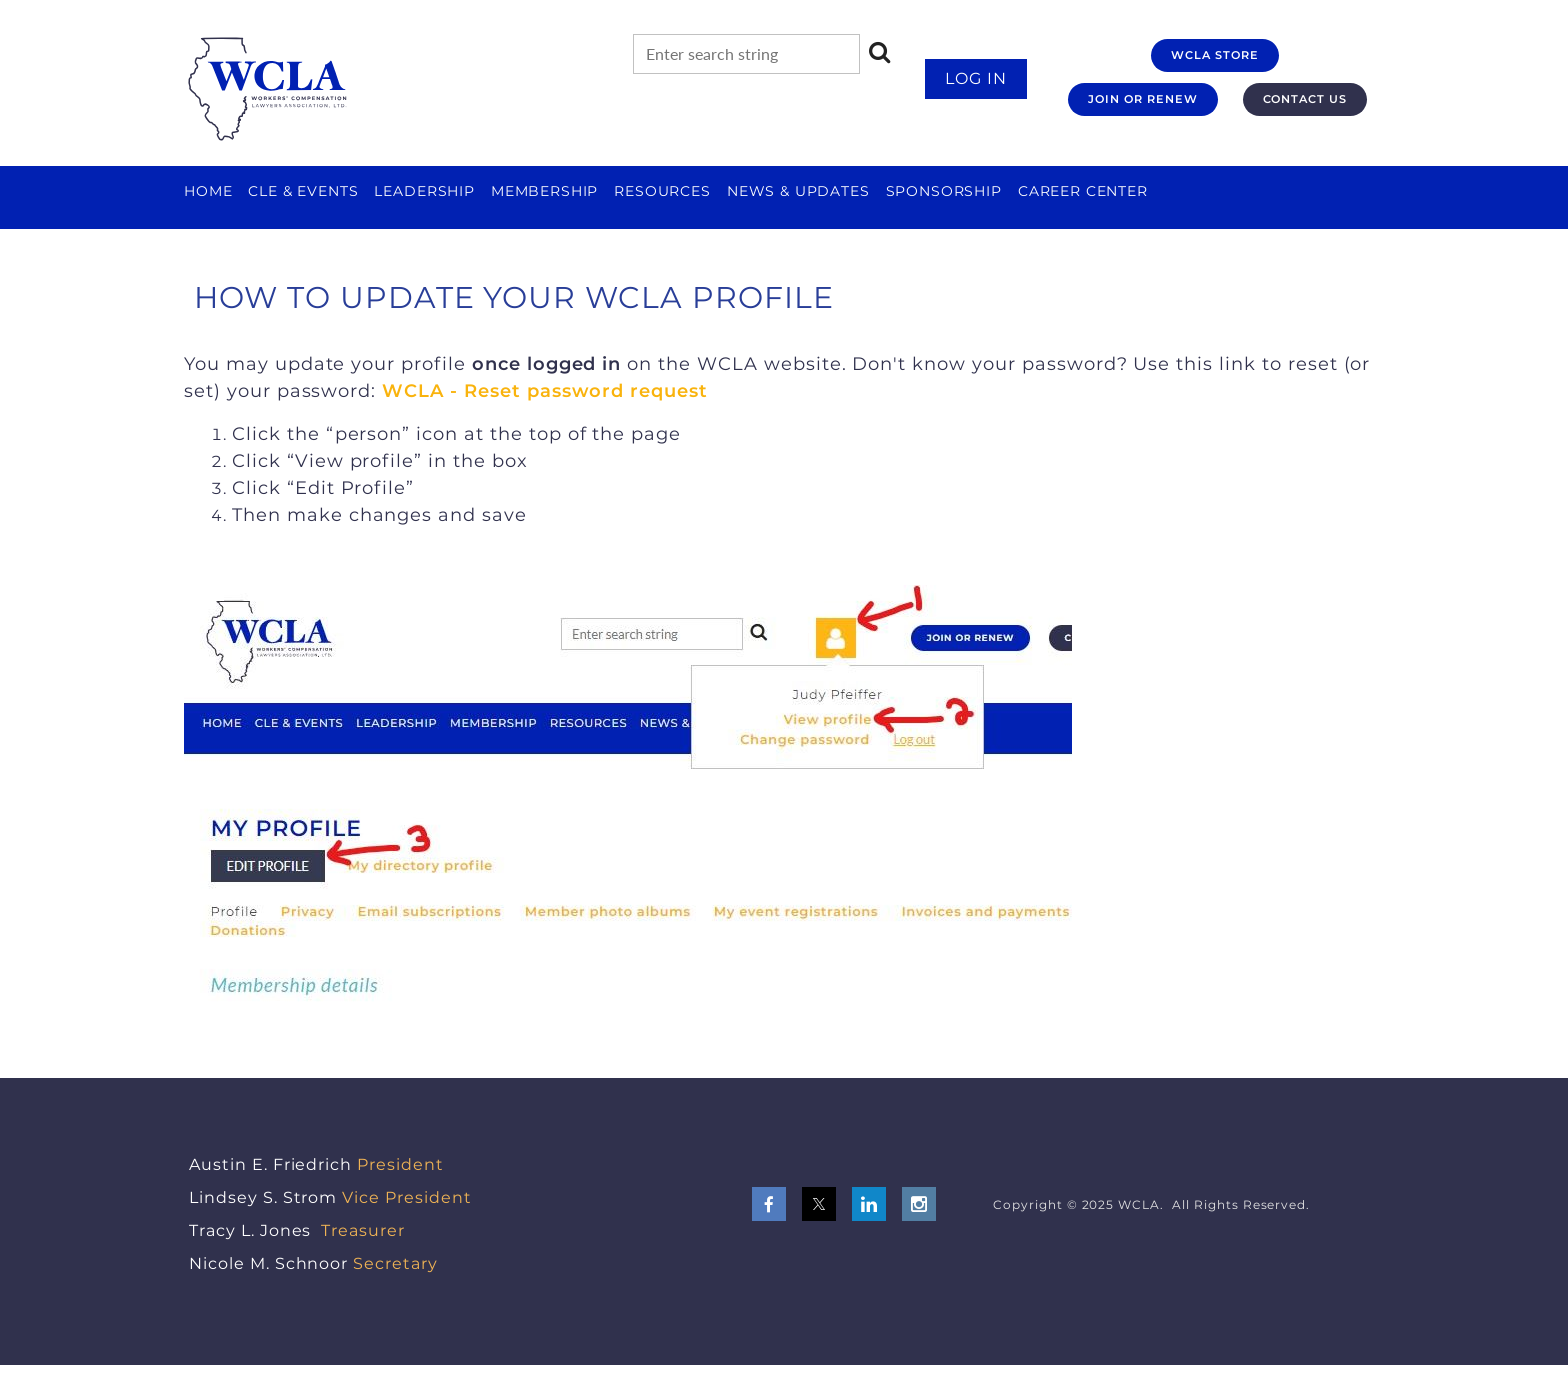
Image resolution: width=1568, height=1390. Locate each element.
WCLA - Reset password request (545, 391)
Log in (976, 78)
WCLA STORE (1215, 55)
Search (880, 52)
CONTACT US (1305, 99)
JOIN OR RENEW (1142, 99)
